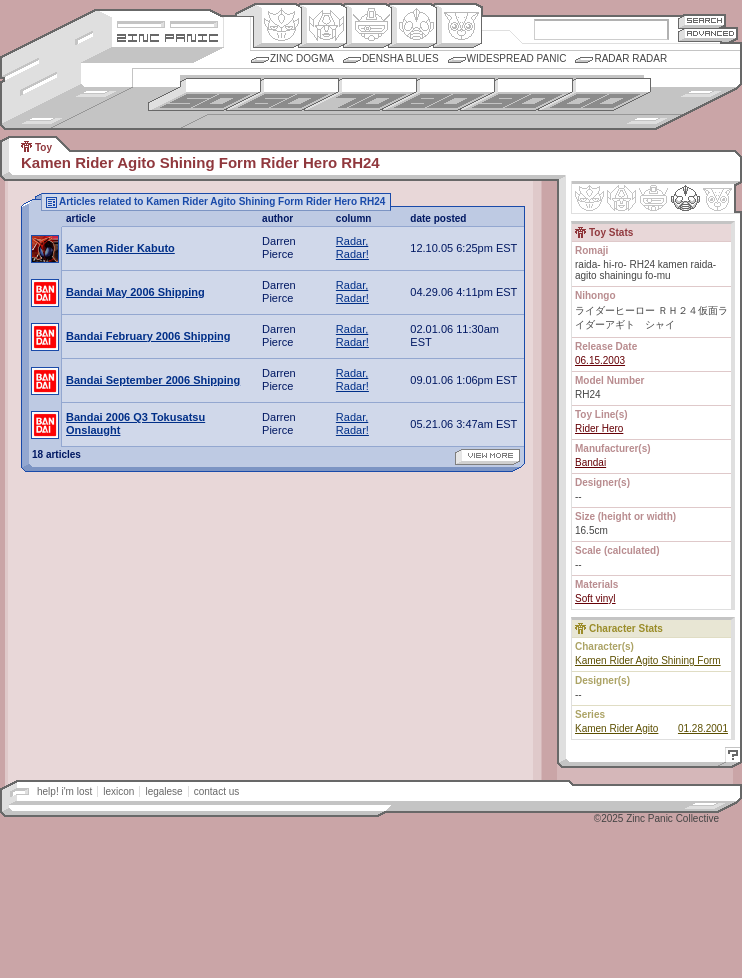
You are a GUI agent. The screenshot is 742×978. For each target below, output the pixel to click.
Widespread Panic (517, 58)
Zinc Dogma (302, 58)
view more (487, 457)
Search (702, 20)
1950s (204, 94)
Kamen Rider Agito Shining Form (648, 660)
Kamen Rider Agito (616, 728)
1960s (282, 94)
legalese (163, 791)
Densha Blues (400, 58)
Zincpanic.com (167, 36)
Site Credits (167, 22)
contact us (217, 791)
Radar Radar (630, 58)
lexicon (118, 791)
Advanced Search (708, 34)
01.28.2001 (703, 728)
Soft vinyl (595, 598)
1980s (438, 94)
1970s (360, 94)
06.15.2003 (600, 360)
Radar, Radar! (352, 247)
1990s (516, 94)
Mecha (367, 26)
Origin (277, 26)
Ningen (412, 26)
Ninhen (685, 198)
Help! (730, 757)
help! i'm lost (64, 791)
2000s (594, 94)
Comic (457, 26)
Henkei (322, 26)
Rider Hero (599, 428)
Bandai (590, 462)
